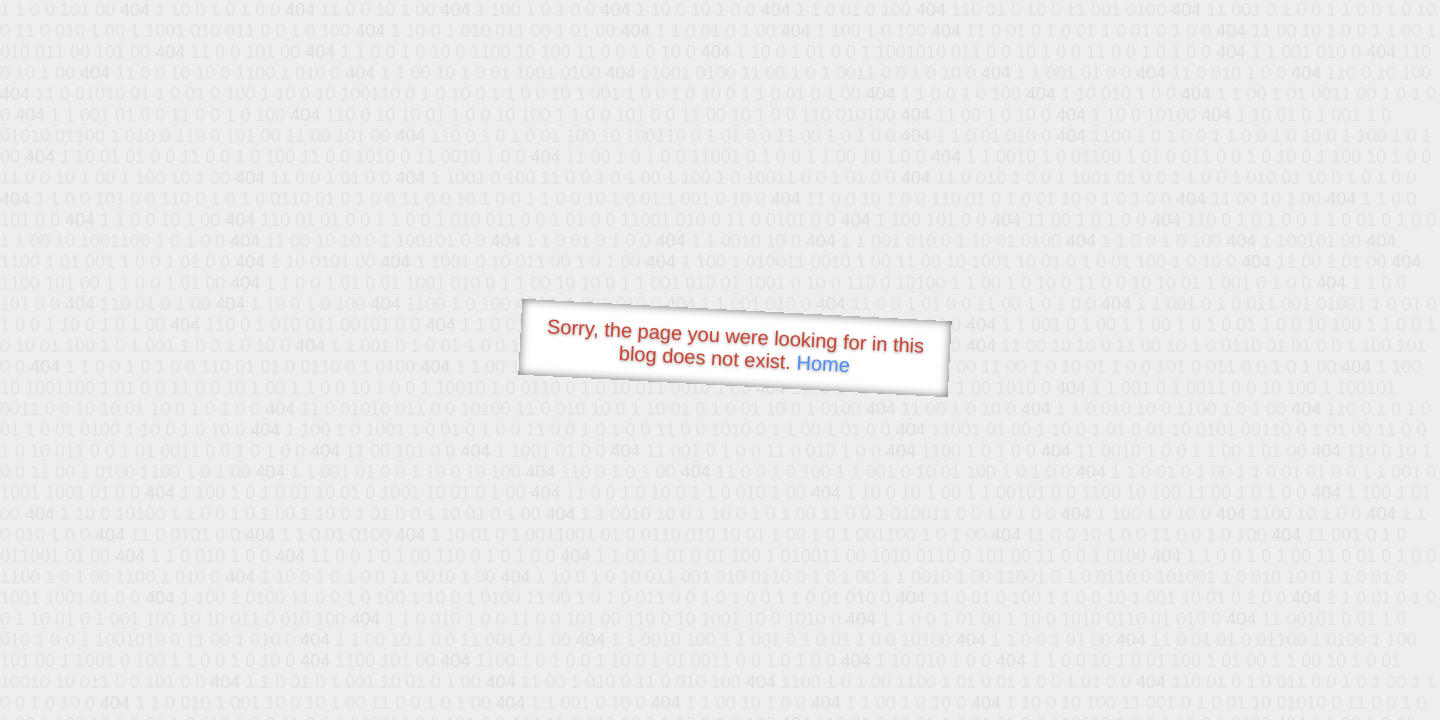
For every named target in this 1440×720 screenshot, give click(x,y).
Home (823, 363)
